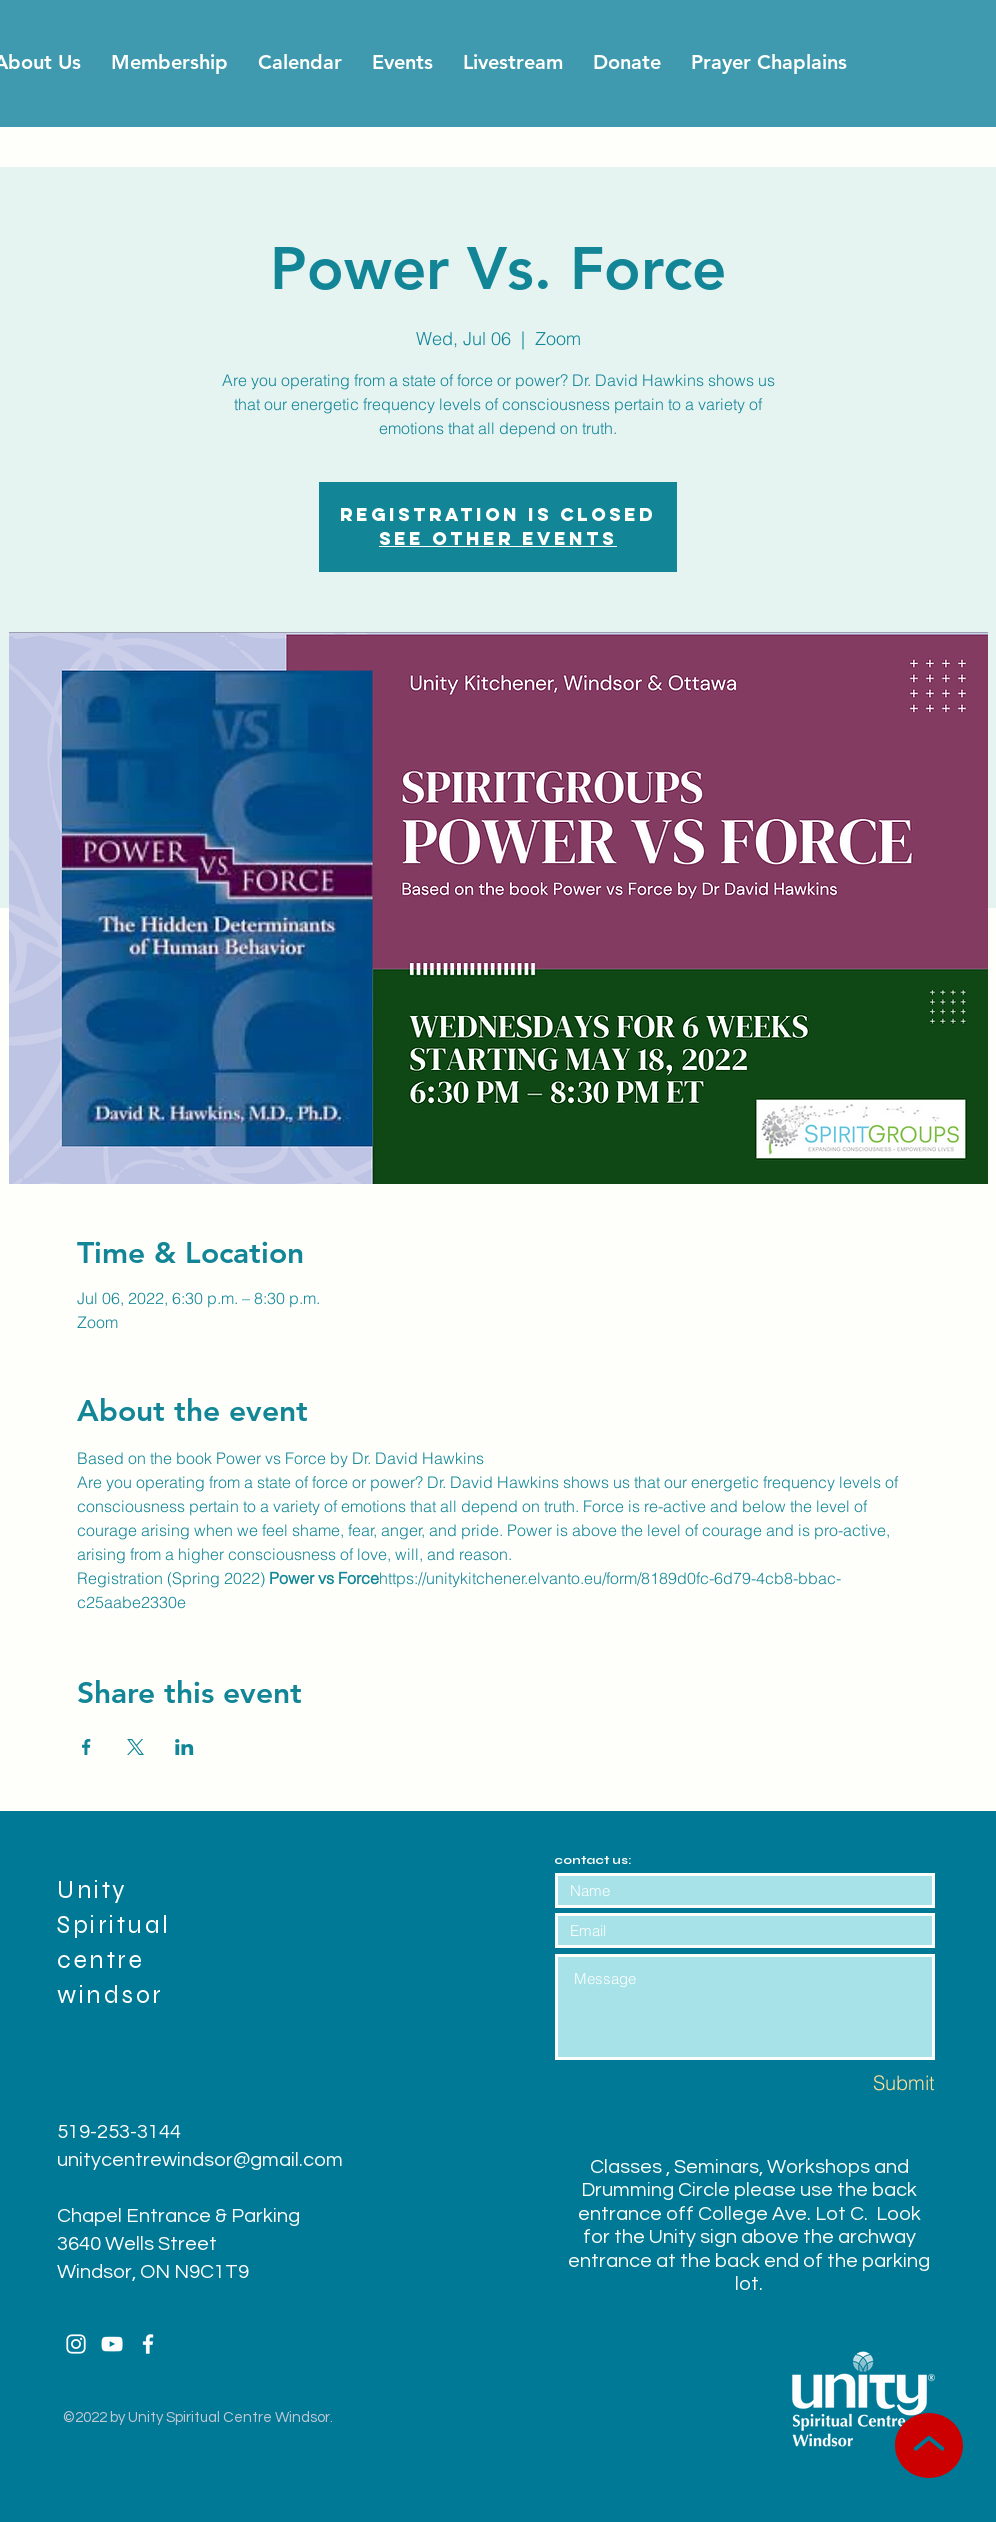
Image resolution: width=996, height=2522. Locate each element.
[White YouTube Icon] (112, 2344)
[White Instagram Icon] (76, 2344)
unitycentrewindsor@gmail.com (200, 2160)
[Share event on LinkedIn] (184, 1747)
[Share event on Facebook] (86, 1747)
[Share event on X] (135, 1747)
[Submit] (864, 2082)
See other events (498, 538)
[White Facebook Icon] (148, 2344)
